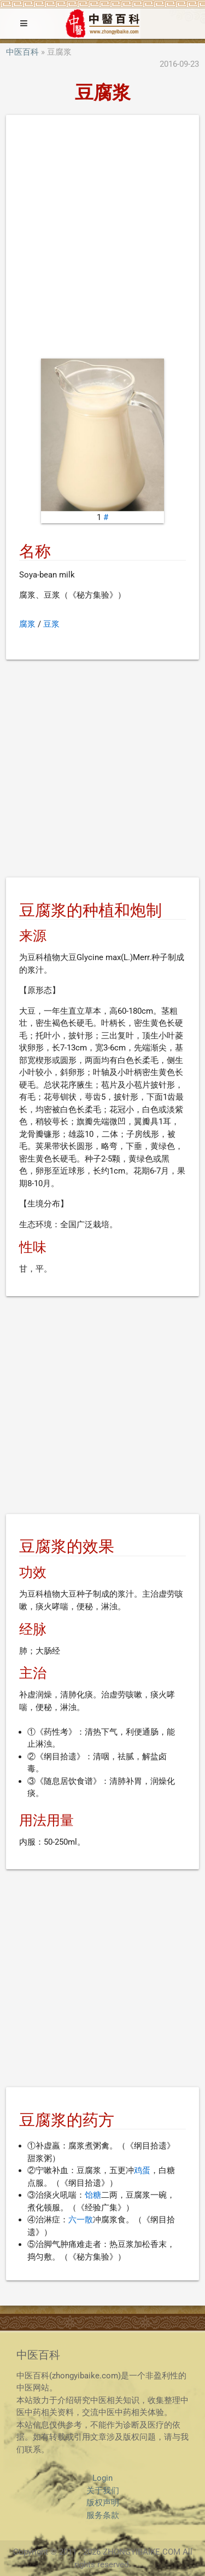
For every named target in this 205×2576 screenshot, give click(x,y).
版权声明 (102, 2503)
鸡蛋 (142, 2170)
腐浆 (27, 624)
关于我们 (102, 2491)
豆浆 (51, 624)
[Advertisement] (102, 239)
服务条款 (102, 2515)
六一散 (80, 2220)
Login (102, 2478)
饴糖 (93, 2195)
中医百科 (22, 52)
